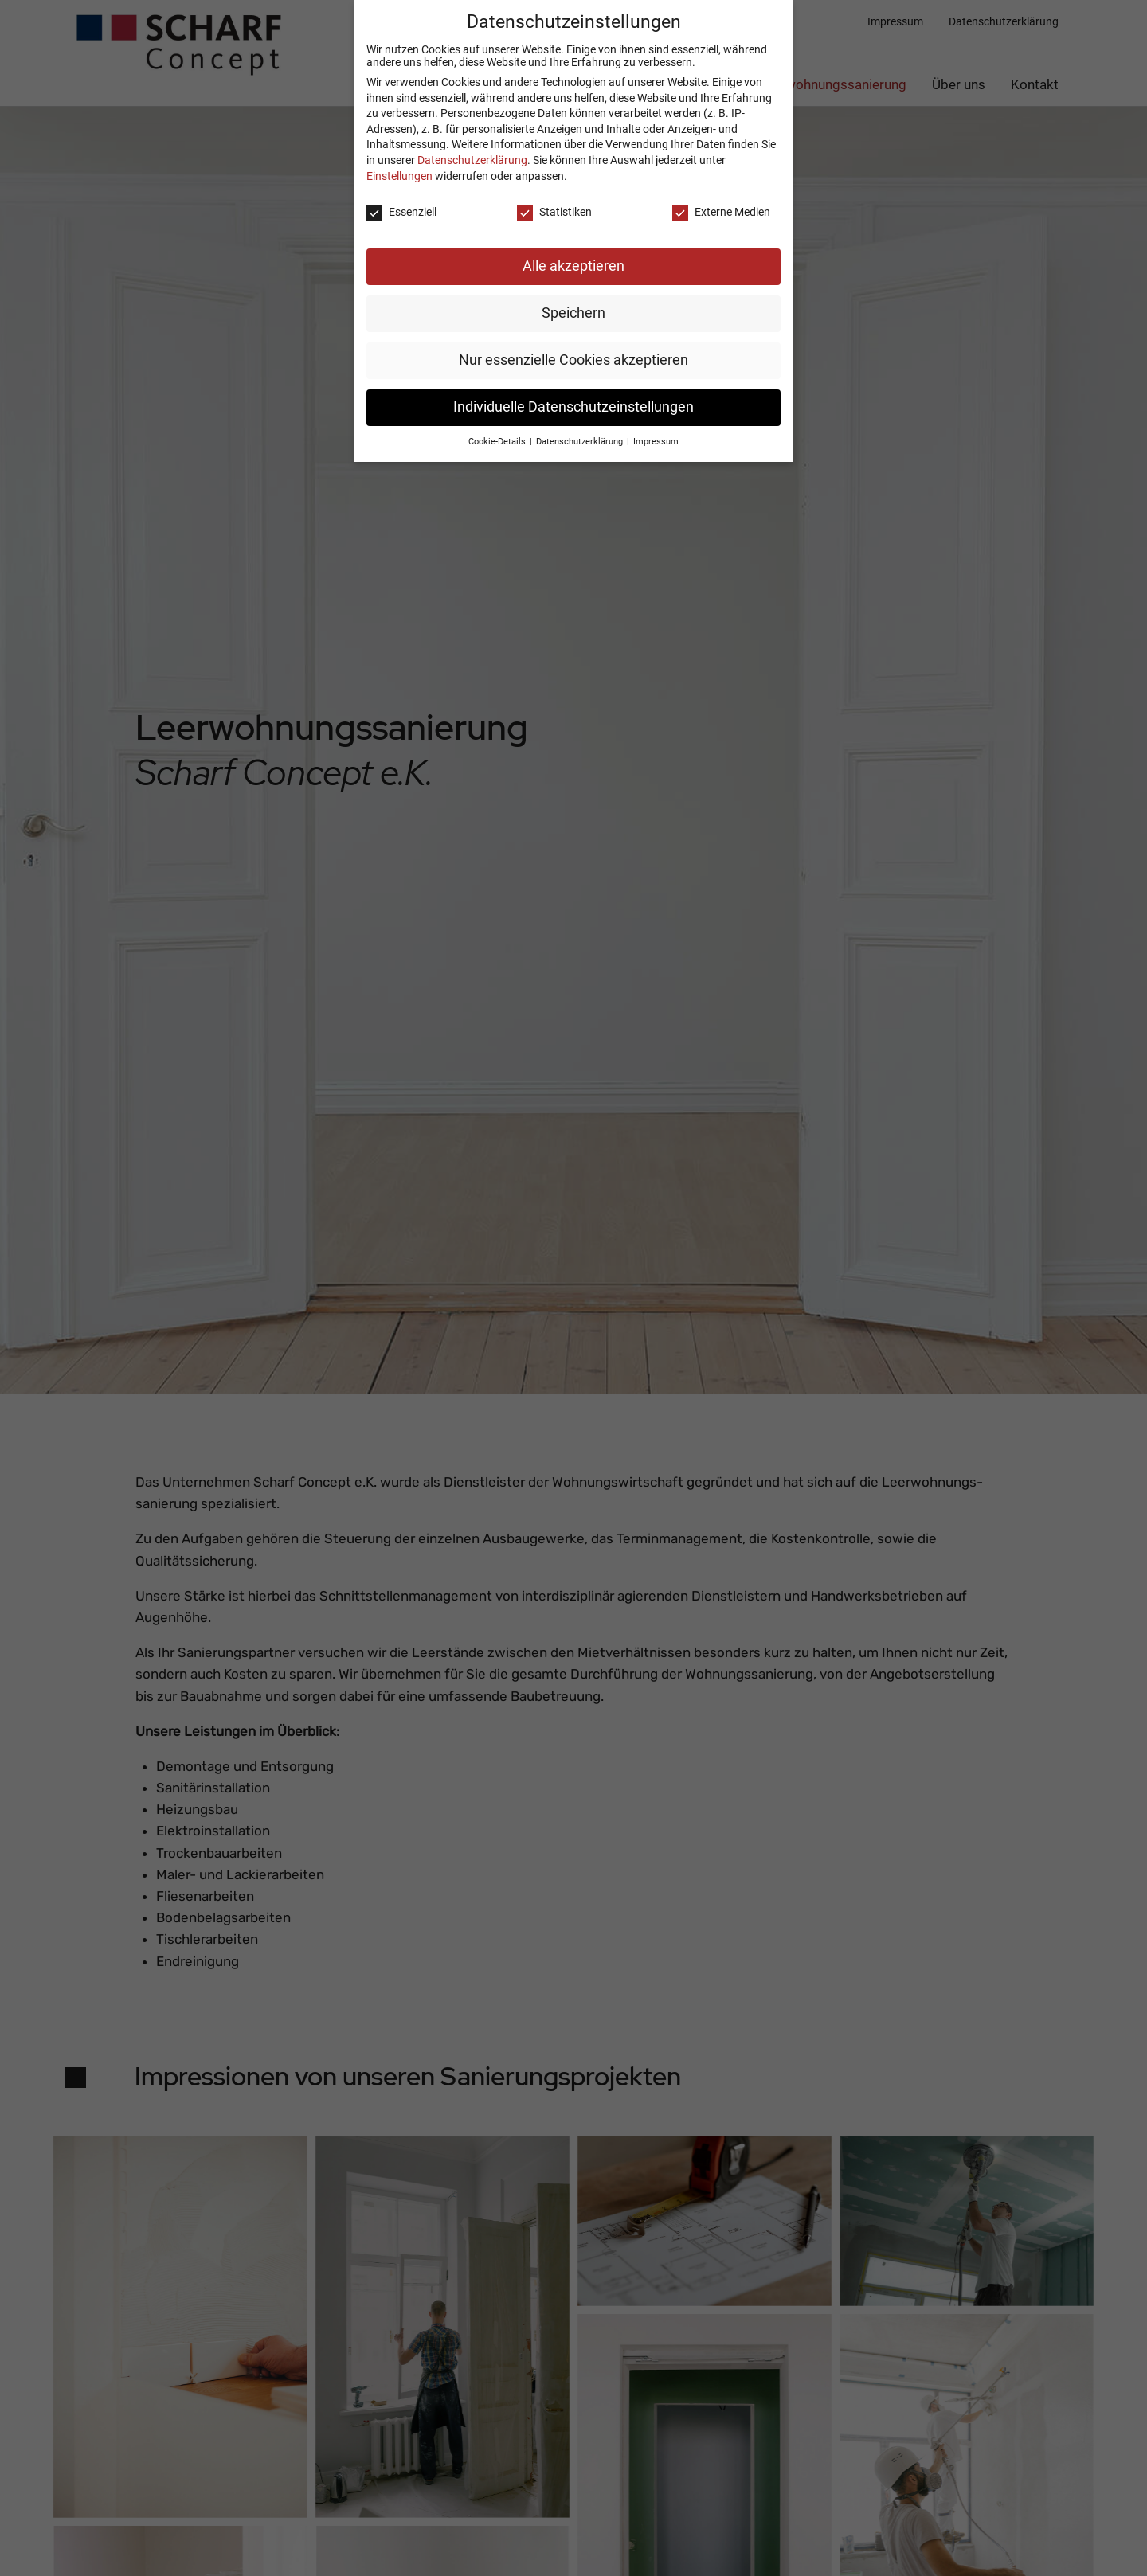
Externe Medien (721, 198)
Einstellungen (399, 162)
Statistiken (554, 198)
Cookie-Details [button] (498, 428)
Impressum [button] (656, 428)
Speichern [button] (573, 299)
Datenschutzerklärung (472, 146)
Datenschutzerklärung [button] (580, 428)
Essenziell (401, 198)
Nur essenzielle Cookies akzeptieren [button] (573, 346)
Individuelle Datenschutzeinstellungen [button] (573, 393)
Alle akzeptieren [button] (573, 252)
